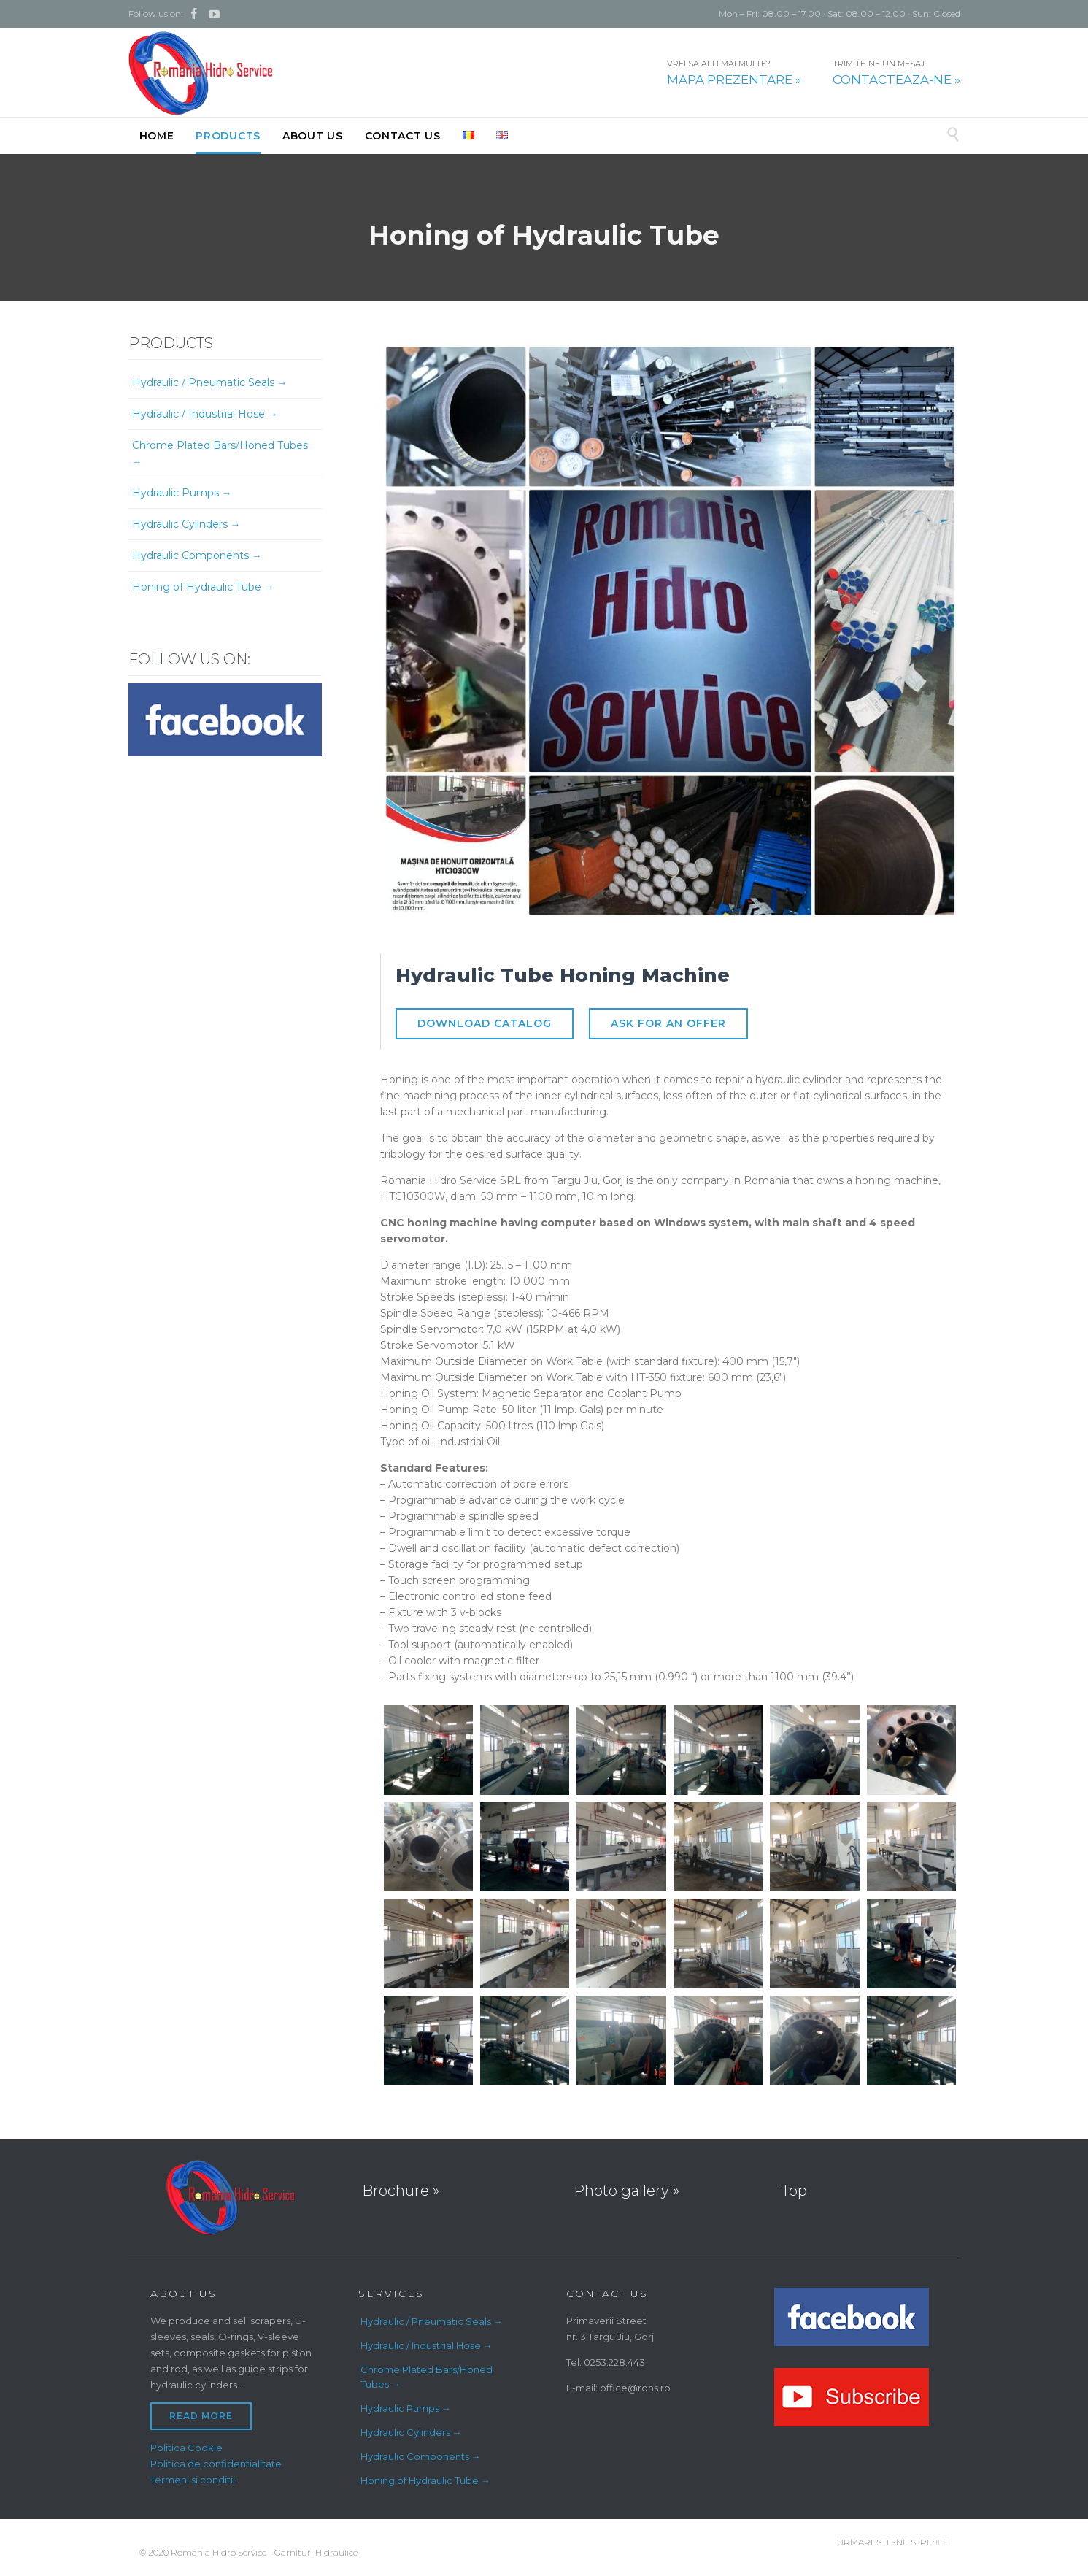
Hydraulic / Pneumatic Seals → (210, 382)
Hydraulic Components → (197, 555)
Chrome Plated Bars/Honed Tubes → (220, 453)
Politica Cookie (186, 2447)
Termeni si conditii (192, 2479)
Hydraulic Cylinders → (186, 524)
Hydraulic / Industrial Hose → (205, 413)
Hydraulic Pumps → (182, 492)
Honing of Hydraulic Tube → (203, 586)
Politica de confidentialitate (216, 2463)
